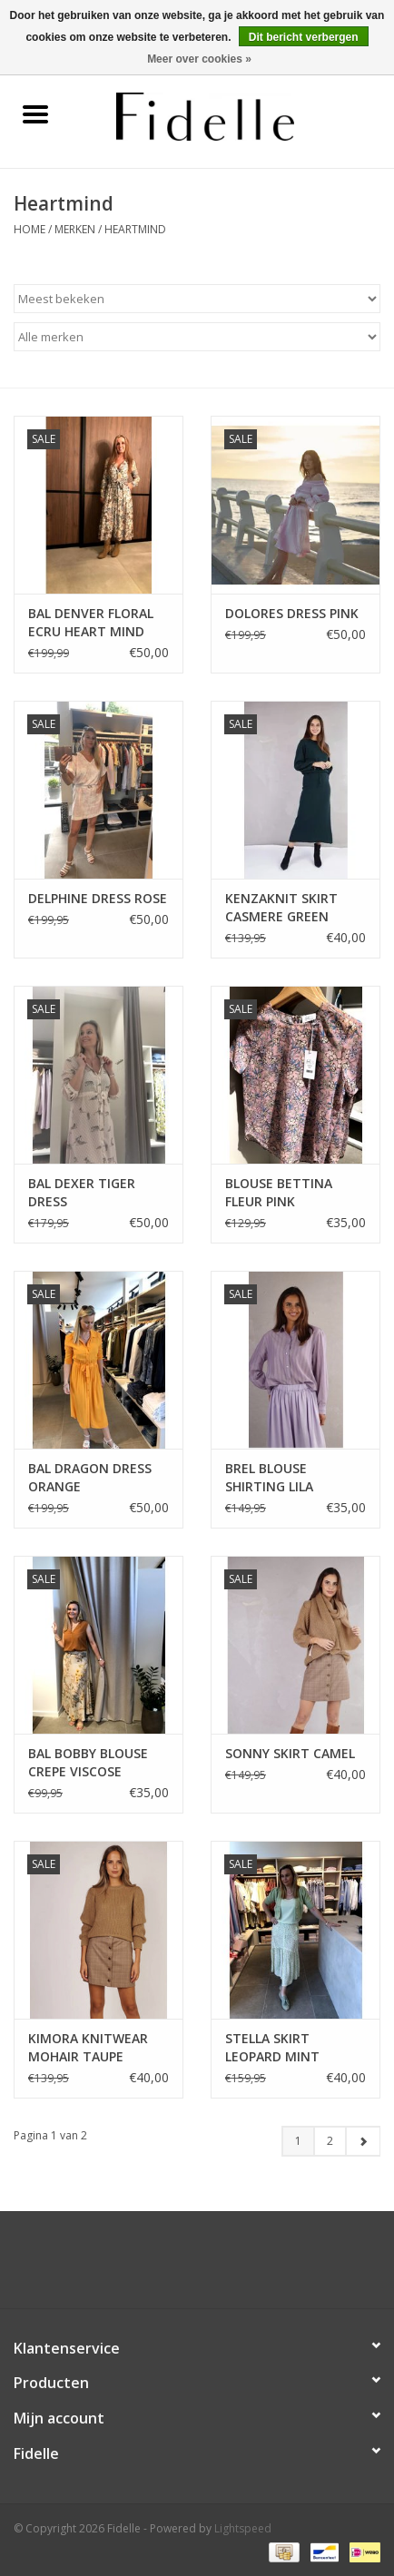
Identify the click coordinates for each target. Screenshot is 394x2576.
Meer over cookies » (199, 59)
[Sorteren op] (197, 298)
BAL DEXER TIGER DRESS (81, 1192)
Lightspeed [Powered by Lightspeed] (242, 2528)
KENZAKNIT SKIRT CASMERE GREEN (281, 907)
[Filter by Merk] (197, 336)
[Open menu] (35, 113)
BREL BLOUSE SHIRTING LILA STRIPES (269, 1478)
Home (29, 229)
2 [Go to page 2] (330, 2140)
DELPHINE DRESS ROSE (97, 898)
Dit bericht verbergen (304, 37)
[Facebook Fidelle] (180, 2266)
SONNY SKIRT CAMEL (290, 1753)
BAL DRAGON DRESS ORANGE (90, 1477)
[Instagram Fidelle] (213, 2266)
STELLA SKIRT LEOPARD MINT (272, 2047)
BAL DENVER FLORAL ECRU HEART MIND (90, 622)
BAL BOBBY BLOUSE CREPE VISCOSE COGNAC (88, 1763)
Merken (74, 229)
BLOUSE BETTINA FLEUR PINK (278, 1192)
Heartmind (135, 229)
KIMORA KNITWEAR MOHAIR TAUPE (88, 2047)
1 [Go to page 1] (298, 2140)
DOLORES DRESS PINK (292, 613)
